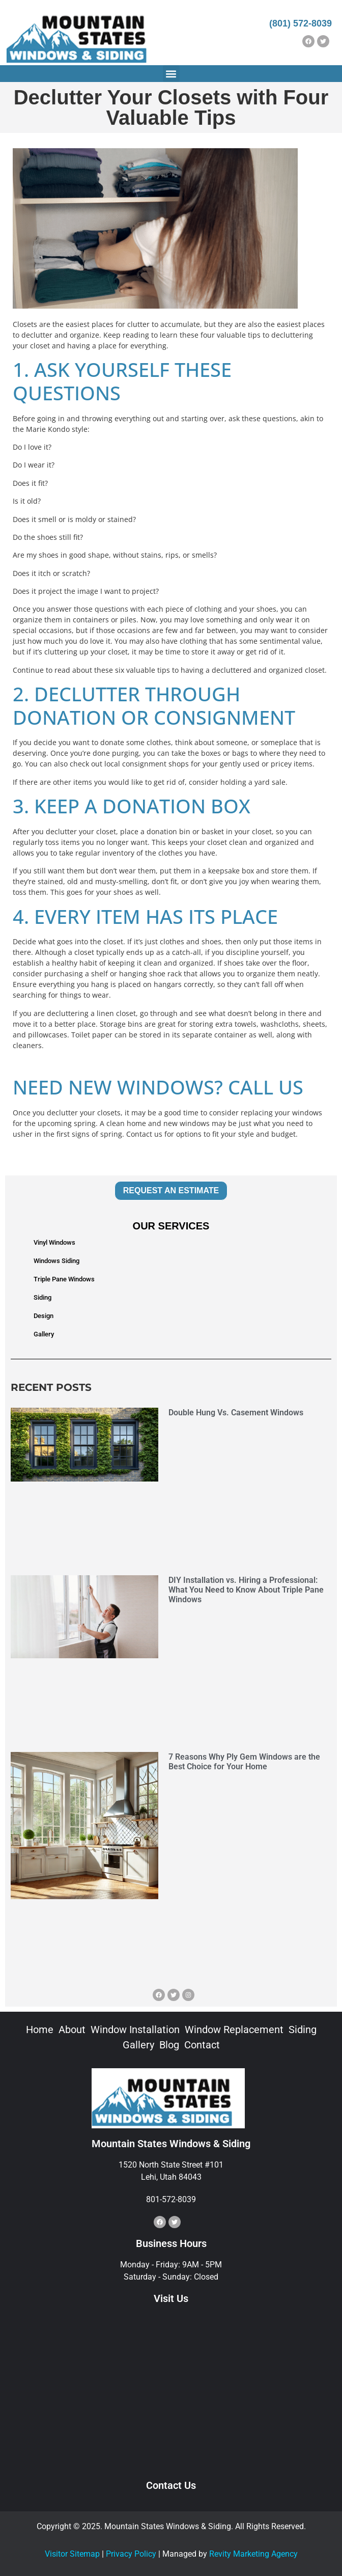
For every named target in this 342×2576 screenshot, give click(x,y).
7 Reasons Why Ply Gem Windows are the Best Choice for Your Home (244, 1761)
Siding (42, 1297)
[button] (171, 73)
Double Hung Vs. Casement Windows (235, 1412)
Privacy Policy (131, 2554)
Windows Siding (56, 1261)
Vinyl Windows (54, 1242)
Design (43, 1316)
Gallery (44, 1334)
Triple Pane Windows (64, 1279)
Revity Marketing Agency (253, 2554)
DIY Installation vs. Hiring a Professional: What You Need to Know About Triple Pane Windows (246, 1589)
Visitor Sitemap (72, 2554)
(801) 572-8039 (300, 23)
